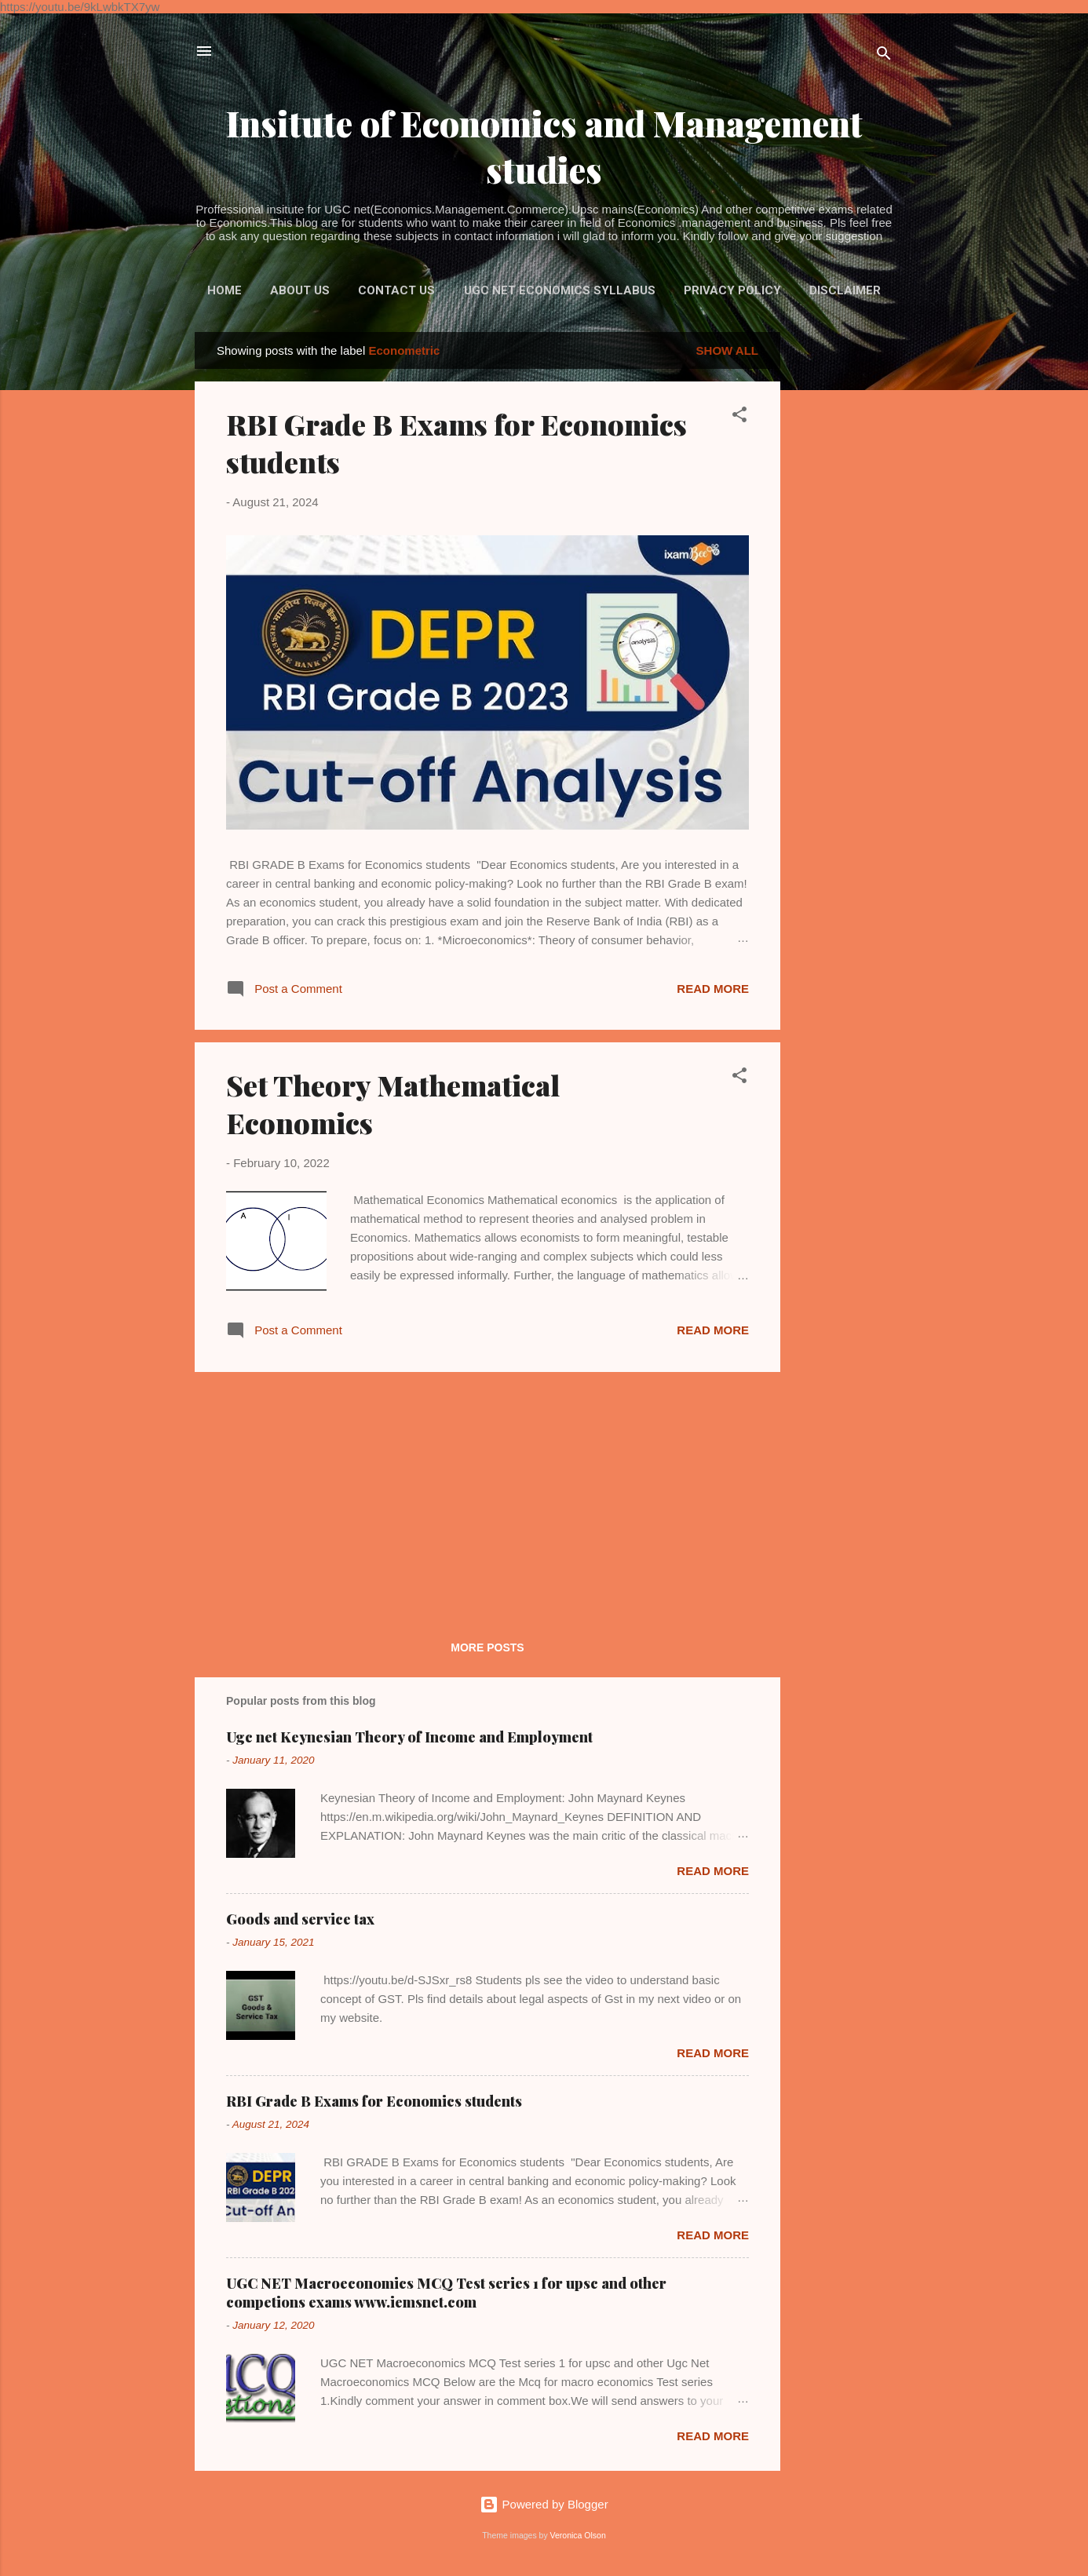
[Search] (883, 56)
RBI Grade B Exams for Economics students (374, 2101)
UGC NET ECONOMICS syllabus (559, 290)
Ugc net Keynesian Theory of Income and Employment (409, 1737)
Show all (727, 350)
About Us (300, 290)
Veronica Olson (578, 2535)
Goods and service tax (300, 1919)
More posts (487, 1647)
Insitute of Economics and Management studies (544, 146)
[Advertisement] (843, 567)
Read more (713, 988)
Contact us (396, 290)
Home (224, 290)
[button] (739, 417)
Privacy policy (732, 290)
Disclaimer (845, 290)
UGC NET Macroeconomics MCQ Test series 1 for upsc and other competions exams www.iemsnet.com (446, 2292)
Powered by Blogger (544, 2504)
